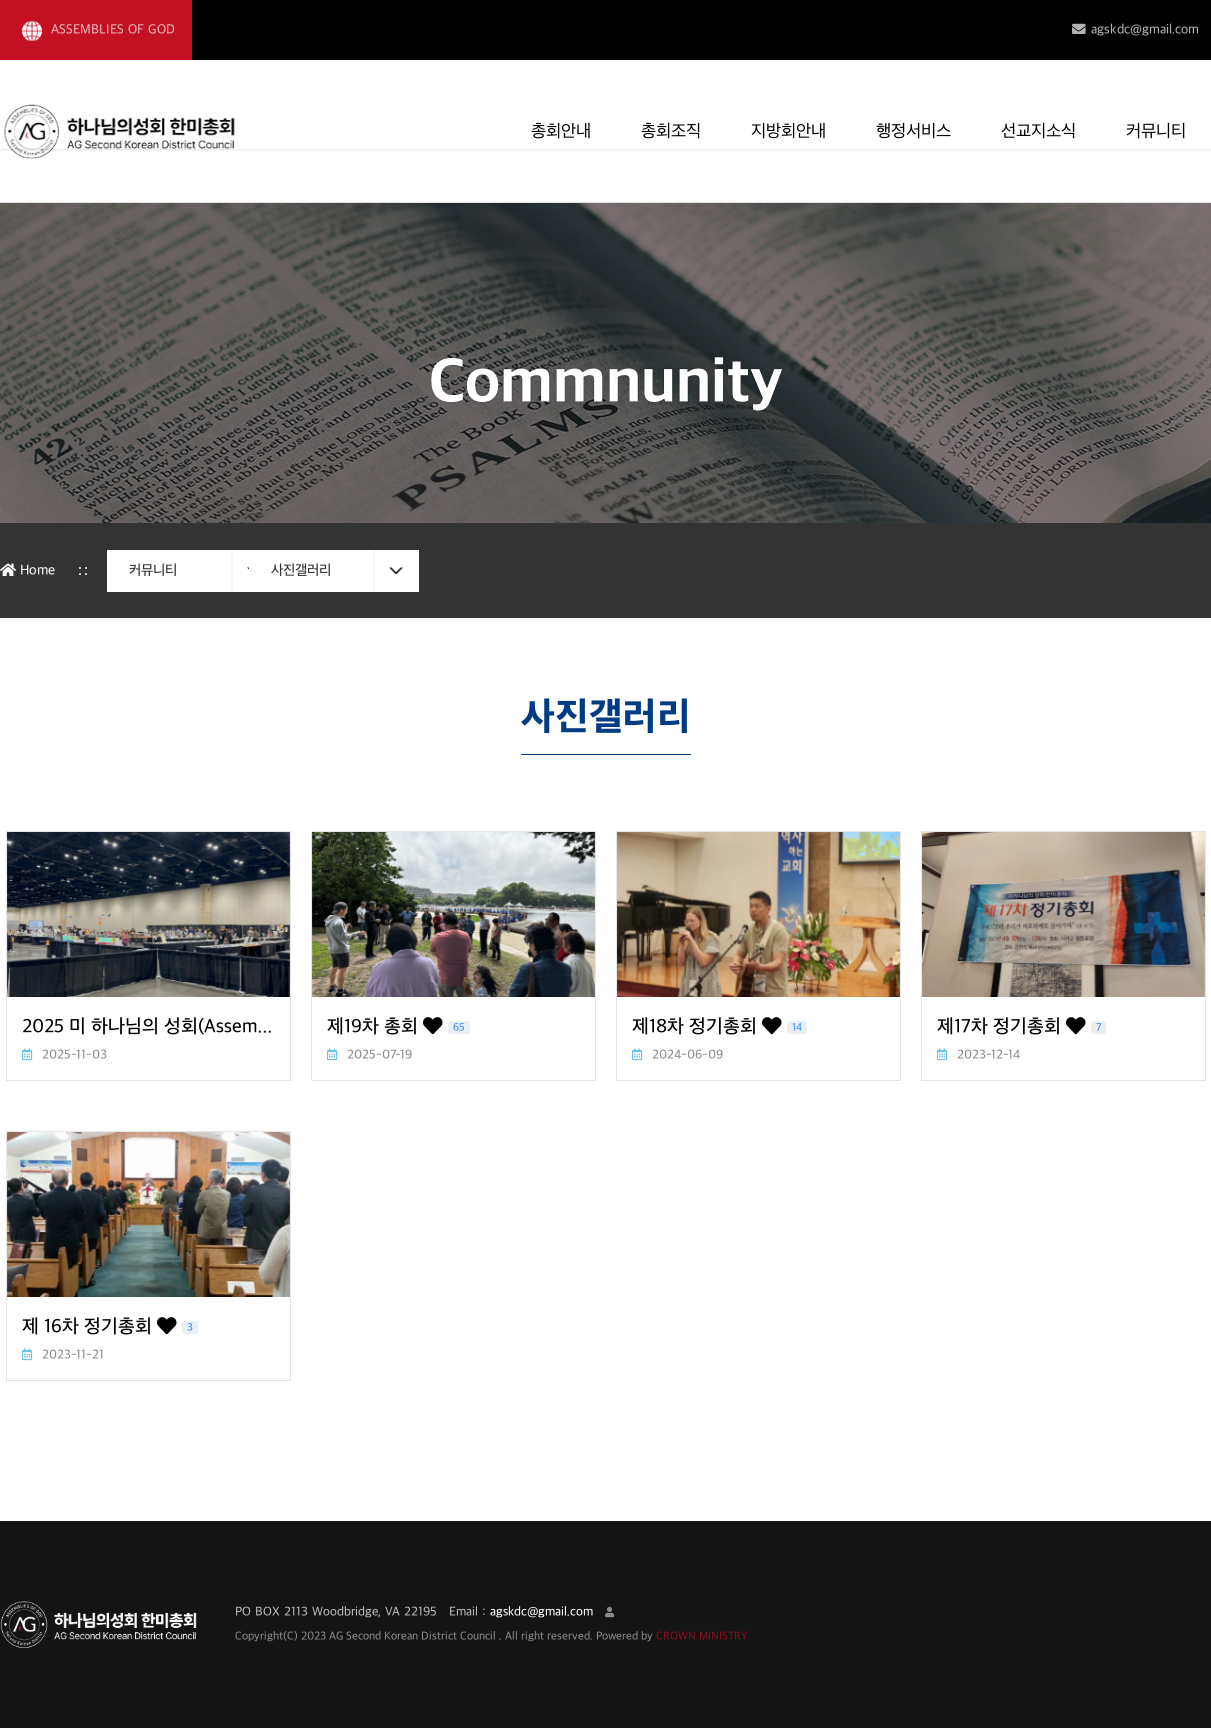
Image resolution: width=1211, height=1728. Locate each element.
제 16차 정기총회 (110, 1327)
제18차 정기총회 (719, 1027)
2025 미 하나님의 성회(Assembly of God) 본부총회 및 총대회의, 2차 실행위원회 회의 (148, 1027)
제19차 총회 (398, 1027)
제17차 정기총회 (1021, 1027)
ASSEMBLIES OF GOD (98, 31)
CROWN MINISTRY (701, 1636)
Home (27, 570)
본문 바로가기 (0, 0)
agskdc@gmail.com (1135, 30)
